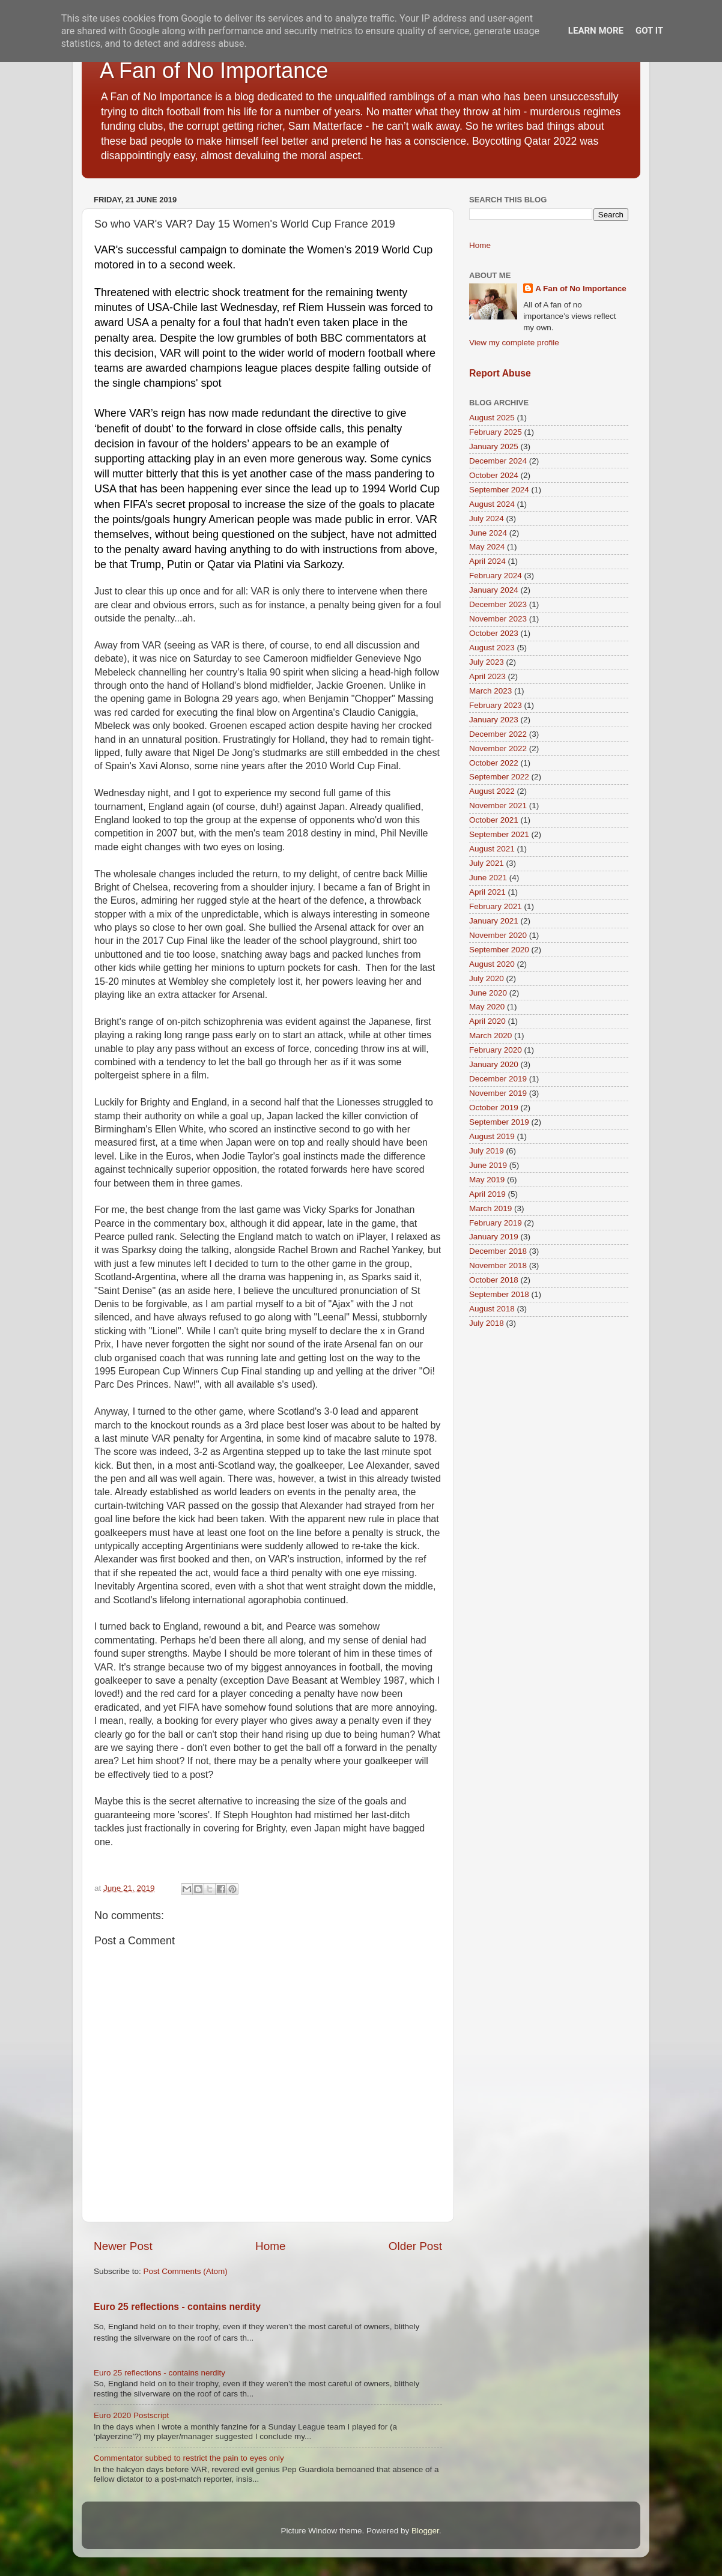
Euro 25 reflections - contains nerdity (177, 2307)
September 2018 (499, 1294)
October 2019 (493, 1107)
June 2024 (488, 532)
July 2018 (486, 1323)
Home (270, 2246)
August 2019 (492, 1136)
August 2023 (492, 647)
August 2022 (492, 791)
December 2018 (498, 1251)
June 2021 (488, 877)
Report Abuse (500, 373)
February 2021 (495, 906)
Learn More (595, 30)
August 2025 (492, 417)
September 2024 (499, 489)
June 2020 (488, 992)
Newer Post (123, 2246)
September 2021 (499, 834)
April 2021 (487, 891)
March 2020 (490, 1035)
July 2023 (486, 662)
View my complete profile (514, 342)
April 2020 (487, 1021)
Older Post (415, 2246)
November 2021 (498, 805)
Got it (649, 30)
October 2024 (493, 475)
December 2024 (498, 460)
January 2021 (493, 920)
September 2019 (499, 1121)
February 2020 (495, 1049)
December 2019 (498, 1078)
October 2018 (493, 1279)
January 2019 (493, 1236)
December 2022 (498, 734)
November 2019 (498, 1093)
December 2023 (498, 604)
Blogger (425, 2530)
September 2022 (499, 776)
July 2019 (486, 1150)
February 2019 (495, 1222)
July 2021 (486, 863)
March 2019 (490, 1208)
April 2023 (487, 676)
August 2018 (492, 1308)
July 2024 (486, 518)
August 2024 (492, 504)
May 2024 (487, 546)
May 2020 (487, 1006)
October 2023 (493, 633)
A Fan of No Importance (214, 70)
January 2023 (493, 719)
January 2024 (493, 589)
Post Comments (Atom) (186, 2271)
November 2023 (498, 618)
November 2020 (498, 935)
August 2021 (492, 848)
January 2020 (493, 1064)
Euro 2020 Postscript (131, 2415)
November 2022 (498, 748)
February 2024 (495, 575)
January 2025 (493, 446)
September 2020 (499, 949)
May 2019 (487, 1179)
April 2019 (487, 1194)
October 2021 (493, 819)
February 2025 (495, 432)
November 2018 (498, 1265)
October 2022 (493, 762)
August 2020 (492, 964)
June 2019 (488, 1165)
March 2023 (490, 690)
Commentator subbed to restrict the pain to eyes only (189, 2458)
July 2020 (486, 978)
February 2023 (495, 705)
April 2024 (487, 561)
